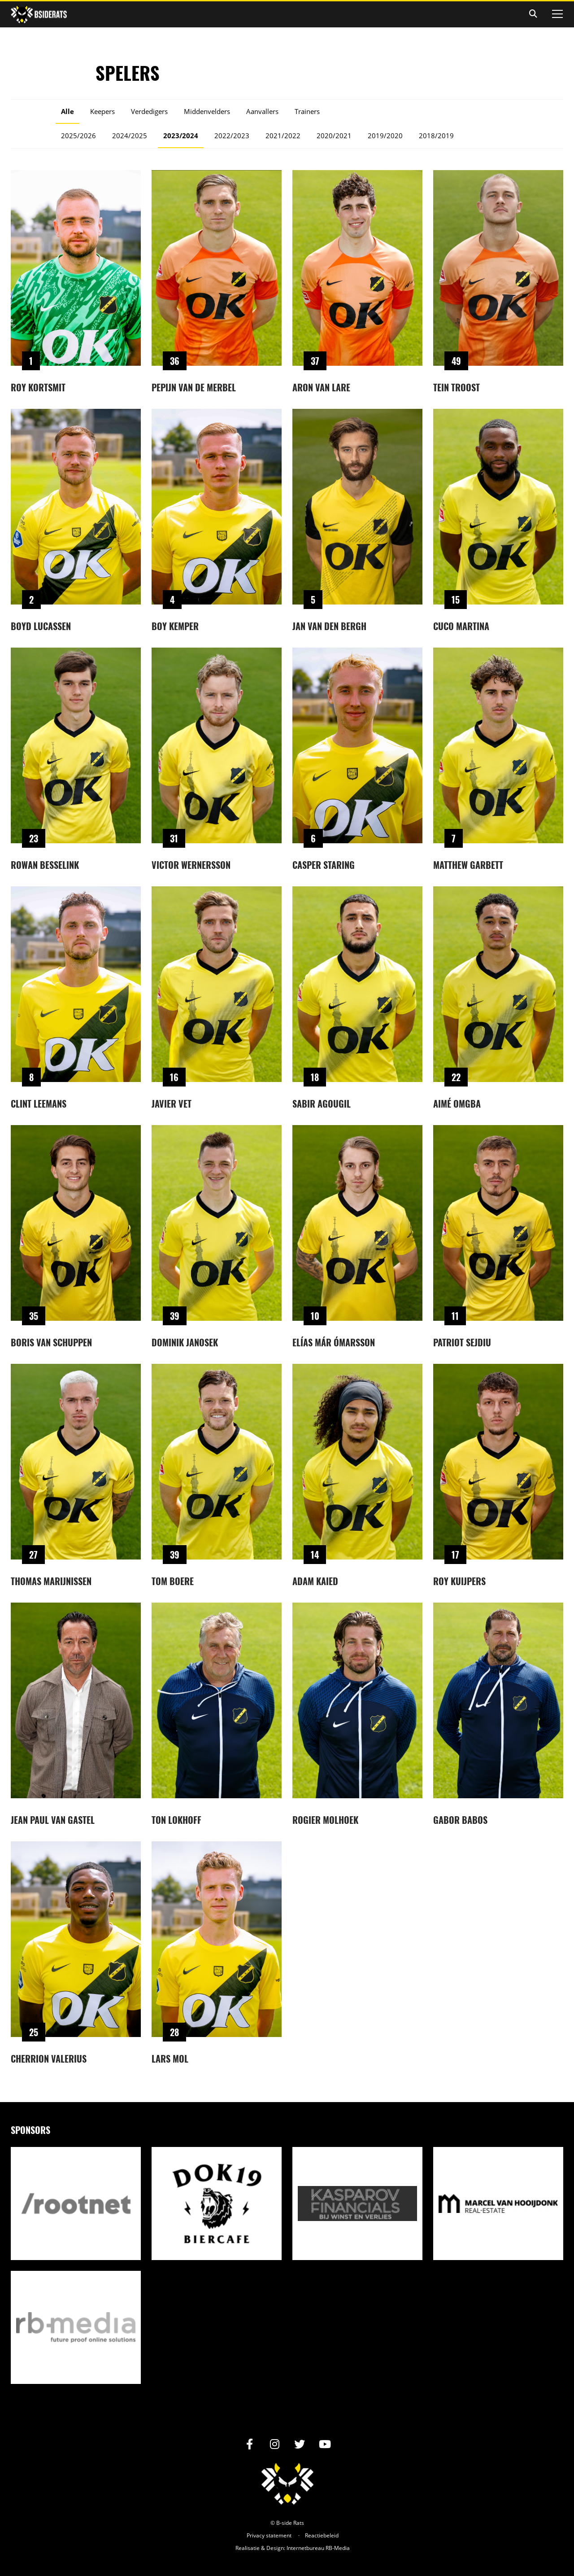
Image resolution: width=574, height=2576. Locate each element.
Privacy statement (269, 2535)
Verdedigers (149, 111)
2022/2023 (231, 135)
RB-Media (338, 2548)
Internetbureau (305, 2548)
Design (275, 2548)
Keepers (102, 111)
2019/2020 (385, 135)
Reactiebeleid (322, 2535)
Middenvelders (207, 111)
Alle (67, 111)
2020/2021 (334, 135)
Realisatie (247, 2548)
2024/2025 (129, 135)
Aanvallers (262, 111)
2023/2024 (180, 135)
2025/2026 (78, 135)
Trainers (307, 111)
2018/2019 (436, 135)
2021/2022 (282, 135)
